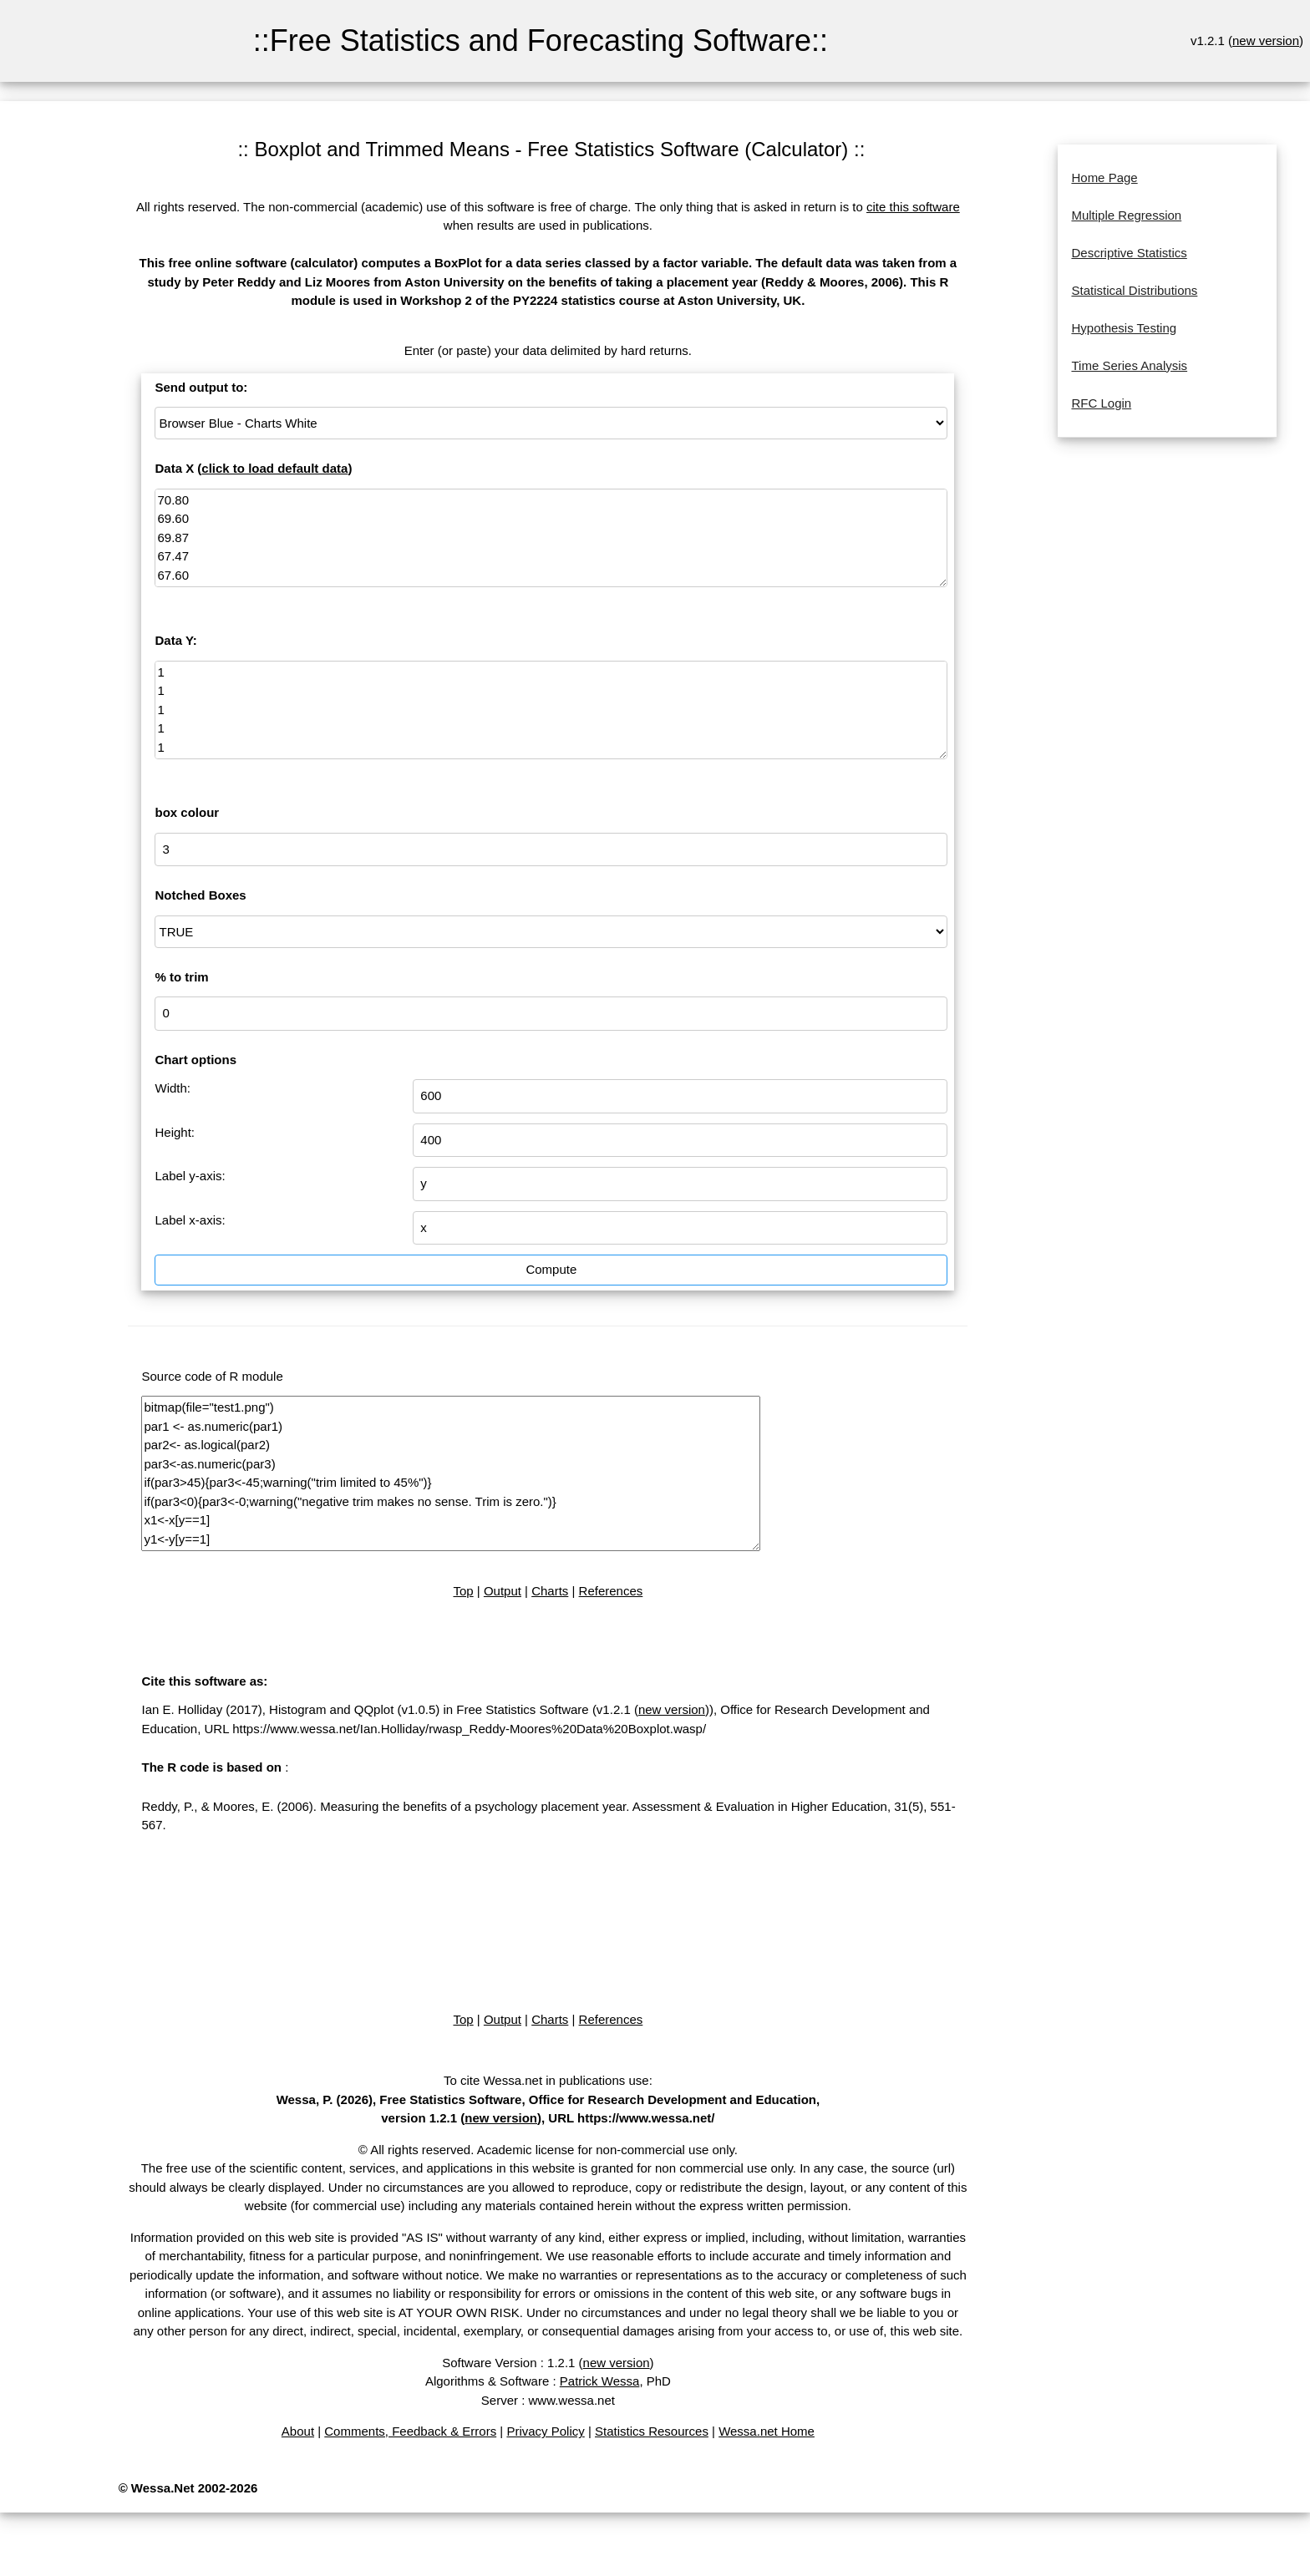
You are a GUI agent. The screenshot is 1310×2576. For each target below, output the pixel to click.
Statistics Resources (651, 2431)
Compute (551, 1269)
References (611, 1591)
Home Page (1104, 177)
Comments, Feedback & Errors (410, 2431)
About (298, 2431)
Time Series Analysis (1129, 365)
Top (463, 1591)
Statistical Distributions (1134, 290)
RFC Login (1101, 403)
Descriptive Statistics (1128, 253)
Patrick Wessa (600, 2381)
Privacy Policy (545, 2431)
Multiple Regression (1126, 215)
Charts (549, 1591)
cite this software (913, 207)
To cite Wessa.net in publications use (546, 2080)
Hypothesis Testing (1123, 328)
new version (1265, 40)
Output (502, 1591)
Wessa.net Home (766, 2431)
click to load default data (274, 468)
